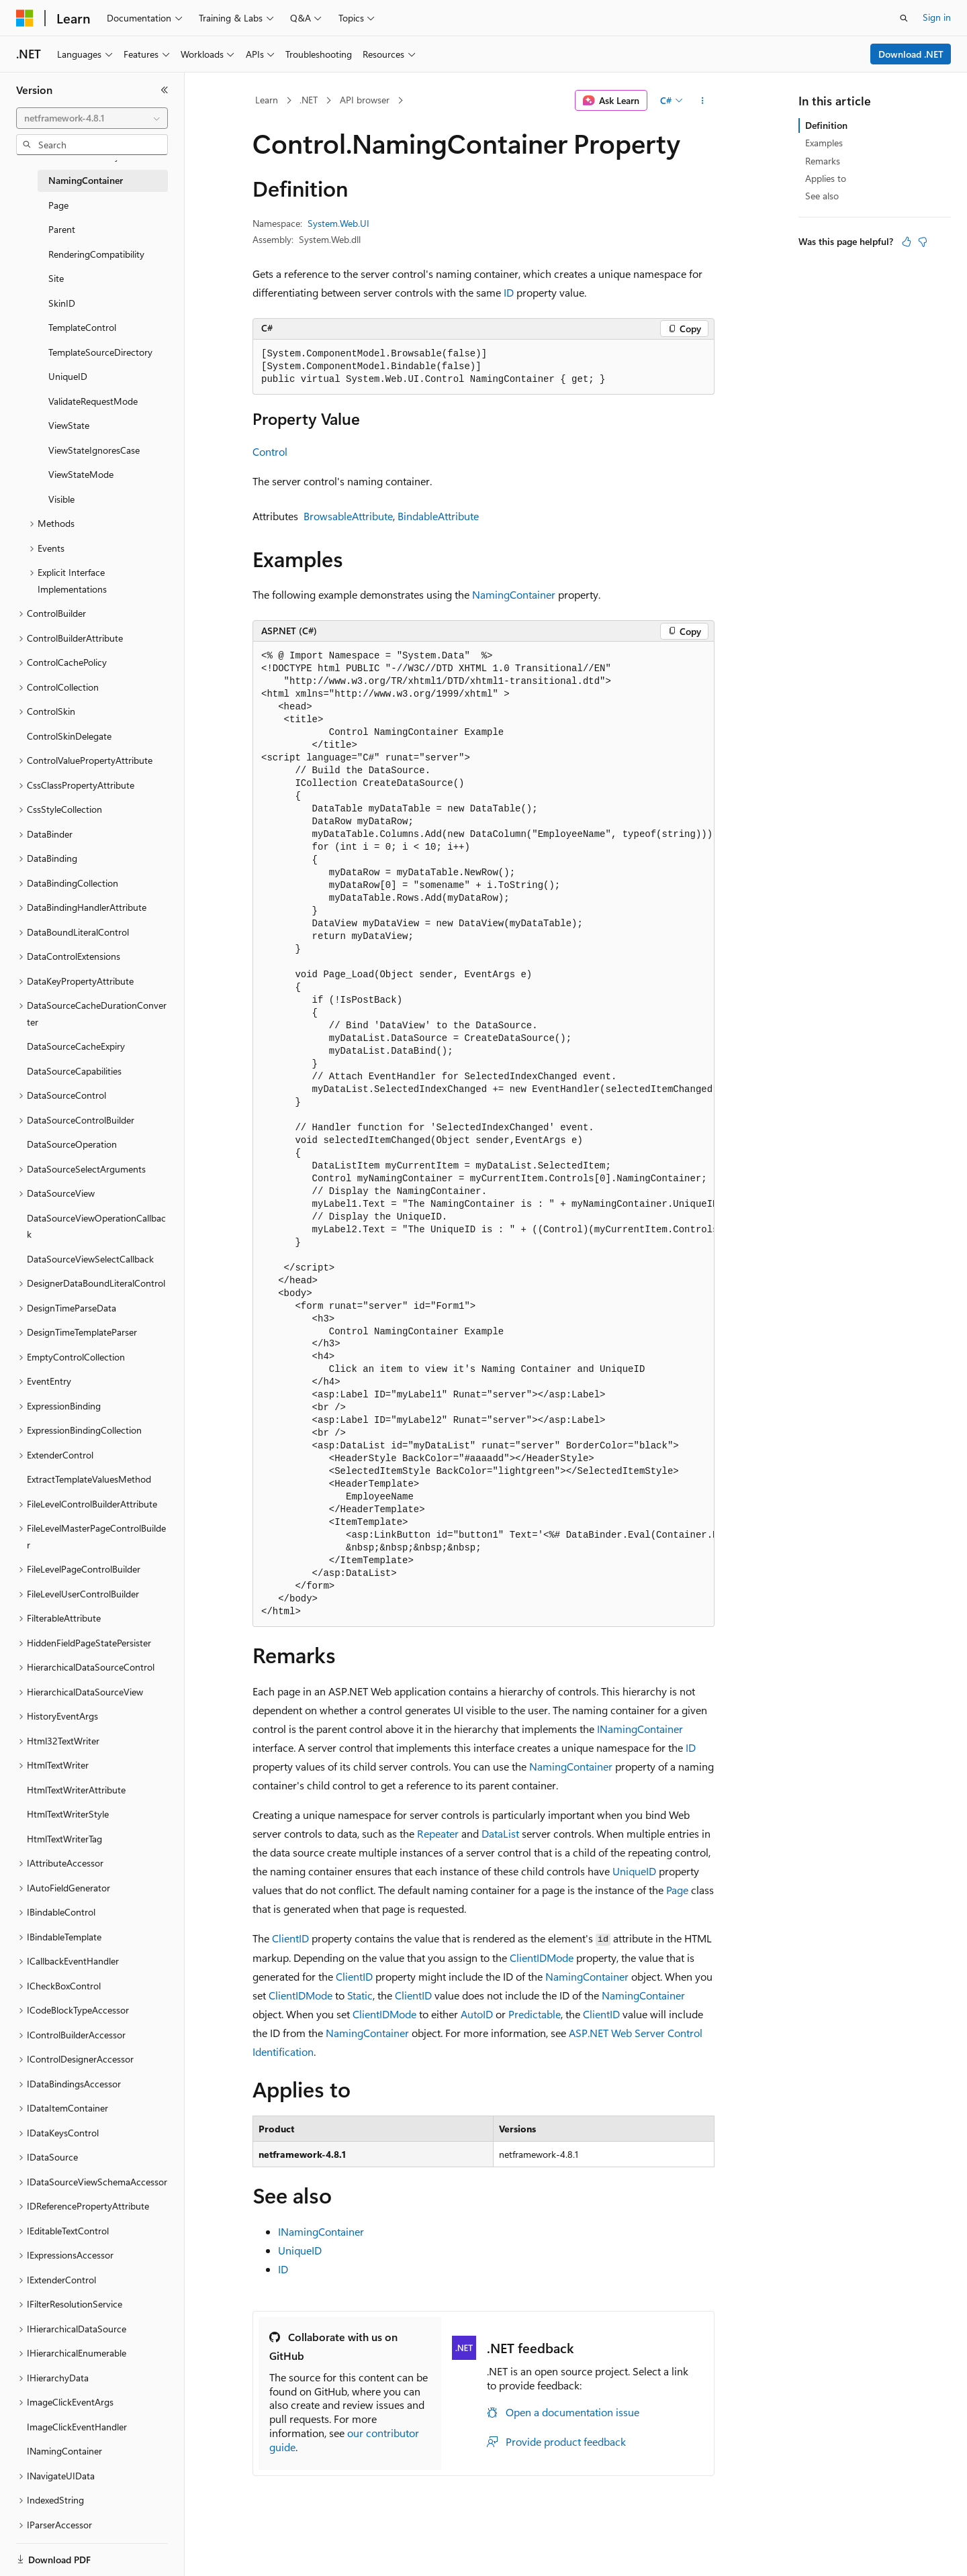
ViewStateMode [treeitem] (80, 474)
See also (822, 195)
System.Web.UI (338, 223)
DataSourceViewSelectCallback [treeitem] (90, 1258)
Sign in (937, 17)
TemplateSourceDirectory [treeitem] (100, 352)
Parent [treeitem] (61, 229)
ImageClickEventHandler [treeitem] (77, 2426)
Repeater (438, 1833)
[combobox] (92, 118)
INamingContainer (640, 1729)
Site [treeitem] (56, 278)
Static (360, 1995)
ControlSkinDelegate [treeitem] (69, 736)
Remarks (822, 160)
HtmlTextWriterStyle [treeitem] (68, 1813)
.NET (309, 99)
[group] (483, 1134)
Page (677, 1890)
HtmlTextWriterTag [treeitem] (64, 1838)
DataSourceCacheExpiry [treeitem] (76, 1046)
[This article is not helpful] (923, 242)
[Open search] (903, 18)
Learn (266, 99)
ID (509, 292)
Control (269, 451)
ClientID (290, 1938)
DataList (500, 1833)
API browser (364, 99)
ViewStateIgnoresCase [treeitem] (94, 450)
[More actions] (703, 100)
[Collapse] (164, 90)
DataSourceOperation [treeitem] (72, 1144)
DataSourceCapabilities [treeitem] (74, 1070)
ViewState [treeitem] (68, 425)
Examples (824, 142)
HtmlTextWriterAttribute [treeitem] (76, 1789)
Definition (826, 125)
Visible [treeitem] (61, 499)
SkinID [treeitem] (61, 303)
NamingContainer (513, 594)
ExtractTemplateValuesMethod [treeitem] (89, 1479)
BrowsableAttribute (348, 516)
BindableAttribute (438, 516)
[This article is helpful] (907, 242)
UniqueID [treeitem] (67, 376)
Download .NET (910, 54)
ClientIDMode (541, 1957)
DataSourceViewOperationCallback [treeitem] (96, 1226)
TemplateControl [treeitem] (82, 327)
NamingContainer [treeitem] (85, 180)
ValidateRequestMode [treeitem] (93, 401)
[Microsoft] (25, 18)
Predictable (534, 2014)
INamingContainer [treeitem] (64, 2450)
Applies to (825, 178)
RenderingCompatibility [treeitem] (96, 254)
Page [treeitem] (58, 205)
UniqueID (634, 1871)
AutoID (477, 2014)
